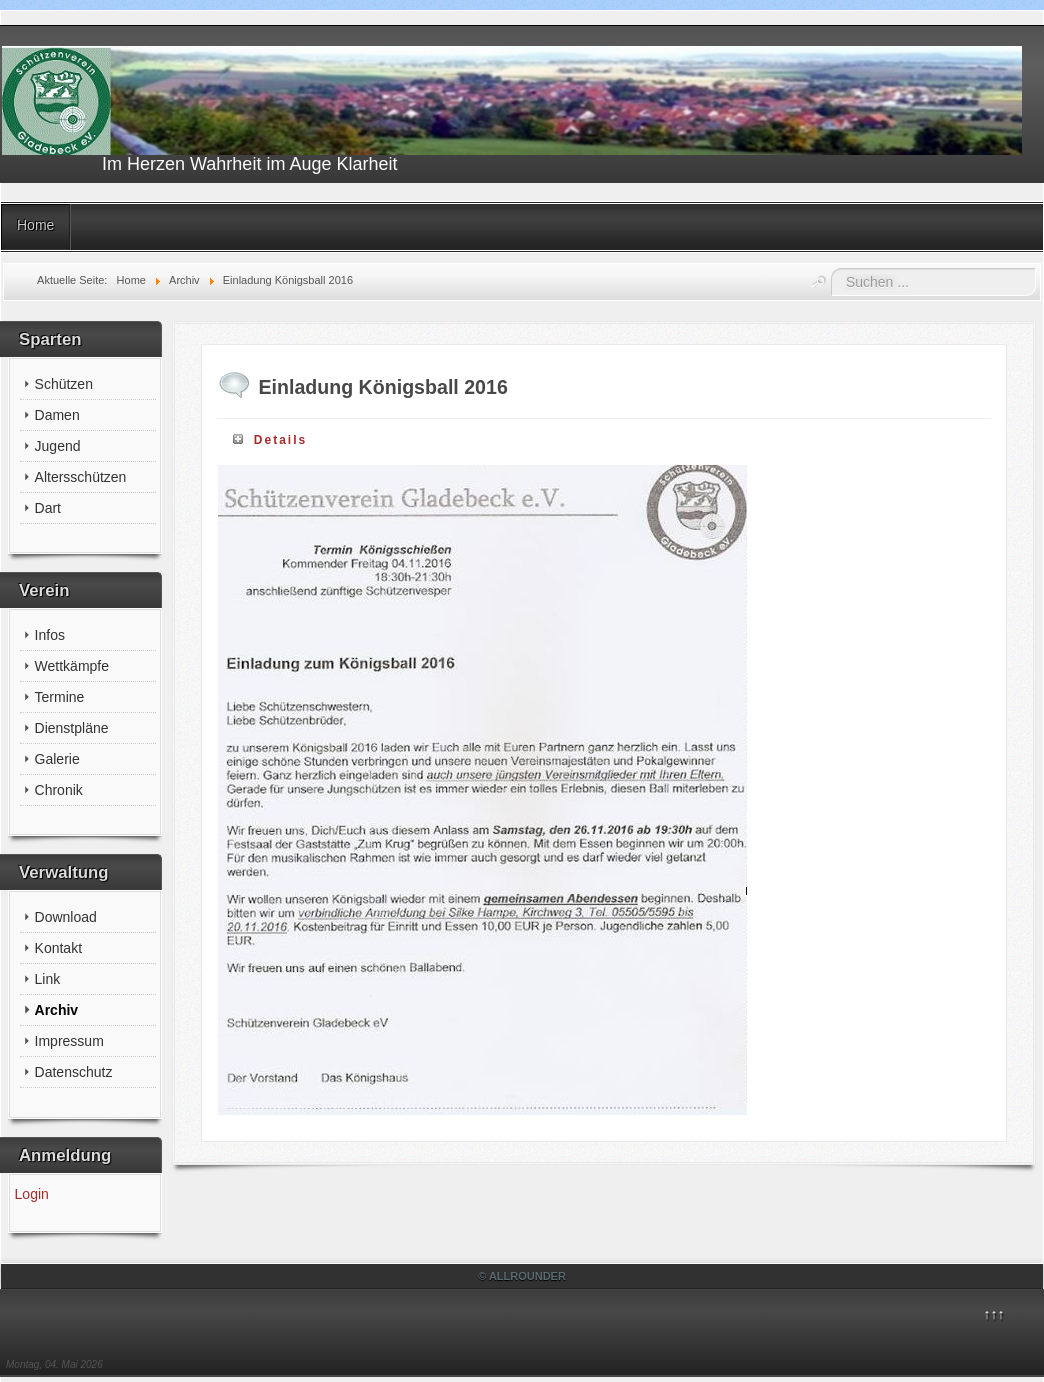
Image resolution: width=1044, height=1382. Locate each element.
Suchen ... (831, 268)
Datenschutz (74, 1072)
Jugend (58, 446)
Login (32, 1194)
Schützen (64, 384)
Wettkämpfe (72, 666)
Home (35, 225)
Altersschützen (81, 477)
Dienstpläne (72, 728)
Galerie (57, 759)
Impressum (69, 1041)
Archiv (57, 1010)
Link (48, 979)
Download (66, 917)
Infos (50, 635)
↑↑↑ (993, 1314)
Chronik (59, 790)
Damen (57, 415)
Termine (60, 697)
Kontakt (58, 948)
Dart (48, 508)
